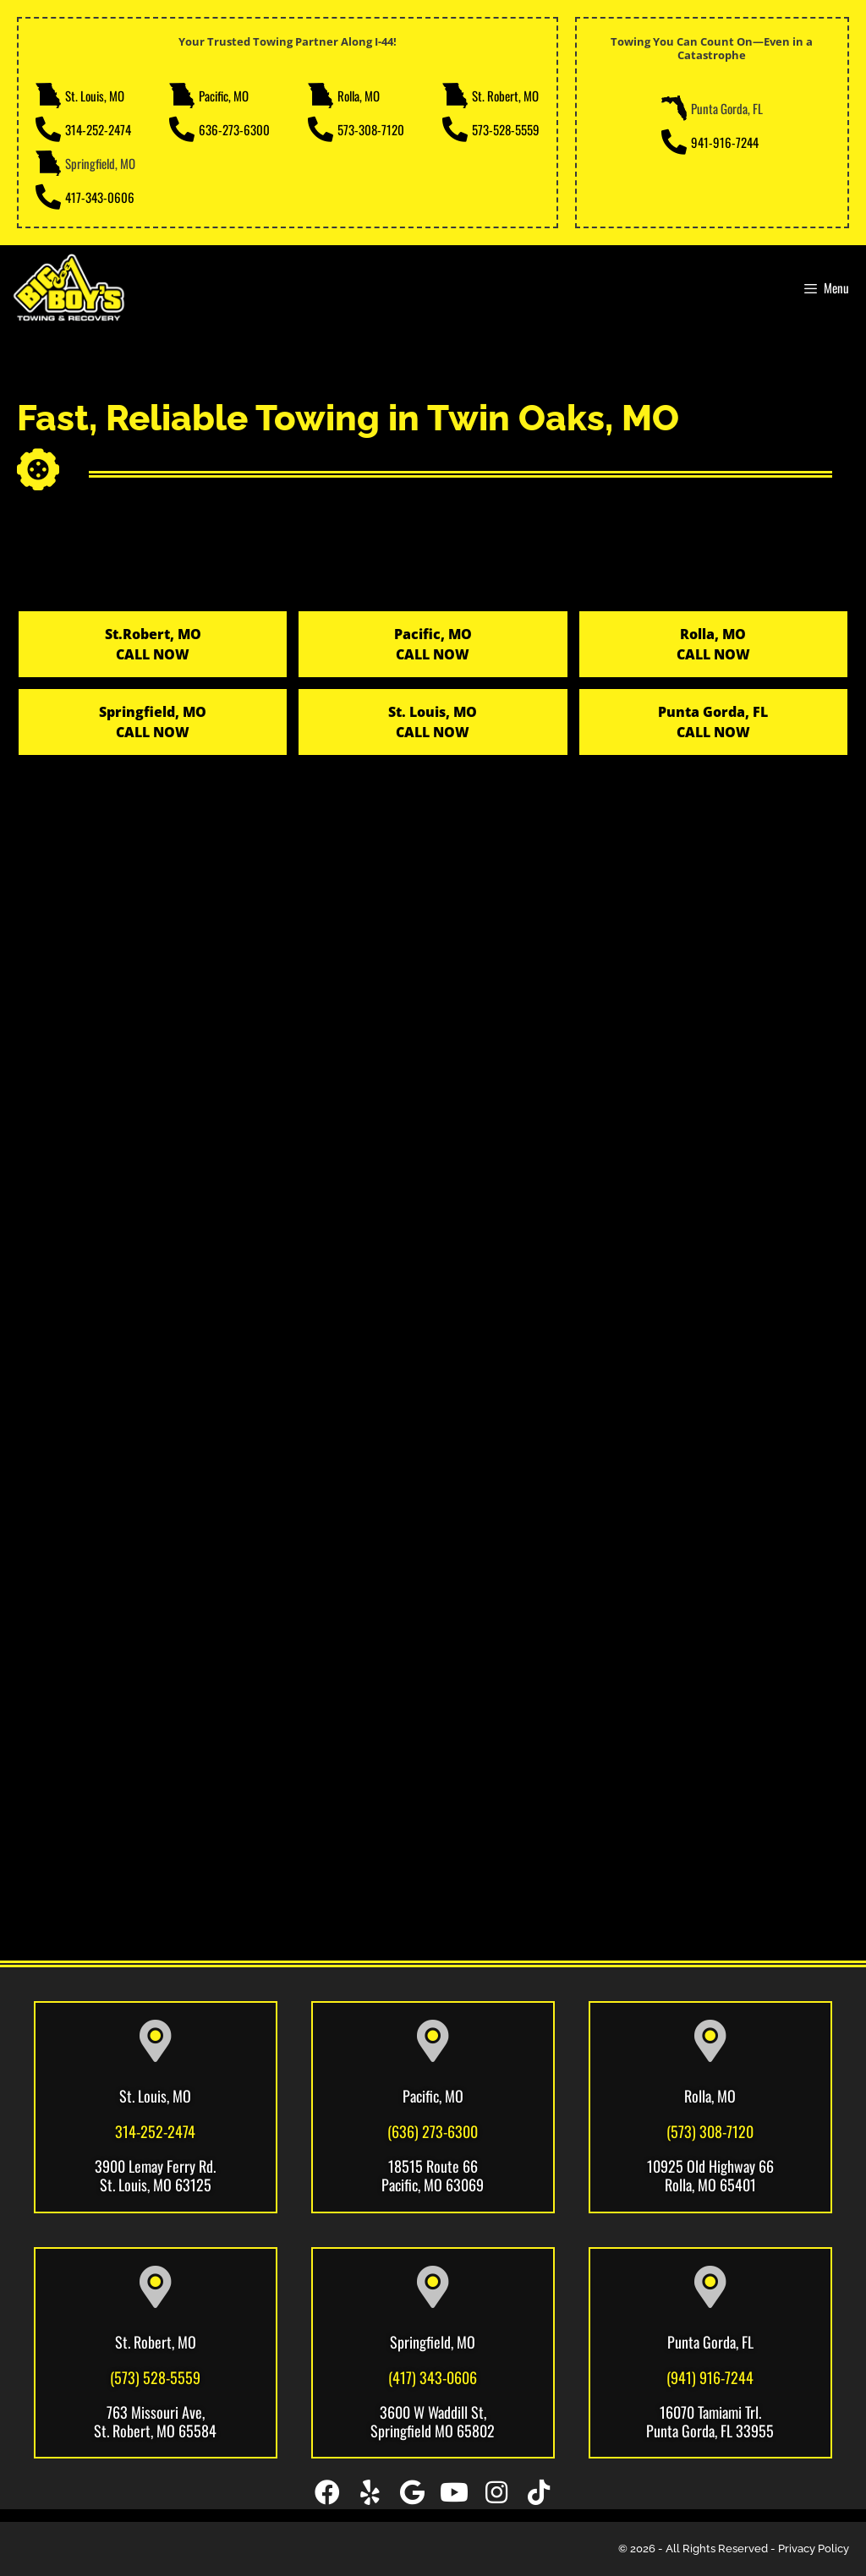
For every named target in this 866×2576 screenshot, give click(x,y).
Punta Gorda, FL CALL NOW (713, 722)
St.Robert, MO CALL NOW (153, 644)
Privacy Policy (813, 2548)
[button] (327, 2492)
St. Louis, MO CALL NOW (432, 722)
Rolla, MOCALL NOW (713, 644)
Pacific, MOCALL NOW (433, 644)
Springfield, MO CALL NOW (152, 722)
